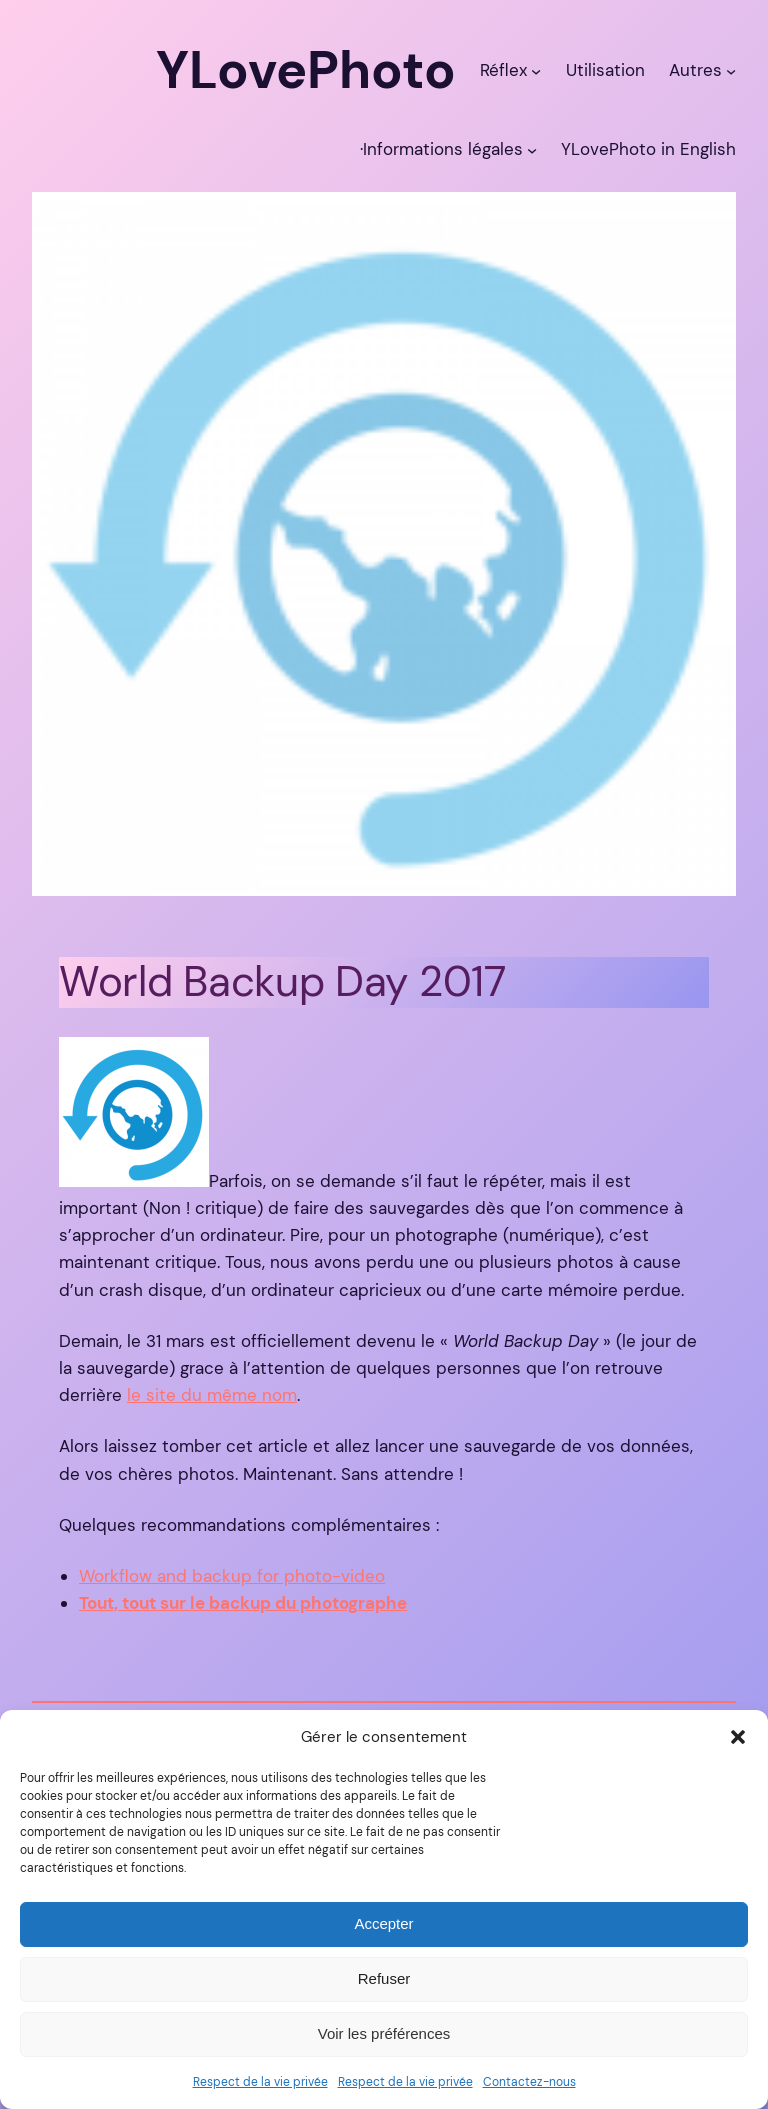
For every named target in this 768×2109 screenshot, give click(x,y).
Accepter (383, 1923)
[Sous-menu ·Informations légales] (532, 149)
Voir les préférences (384, 2033)
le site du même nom (212, 1395)
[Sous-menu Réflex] (536, 70)
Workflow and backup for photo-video (232, 1576)
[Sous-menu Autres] (731, 70)
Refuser (384, 1978)
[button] (738, 1737)
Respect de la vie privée (260, 2082)
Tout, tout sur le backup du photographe (243, 1603)
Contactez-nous (529, 2082)
